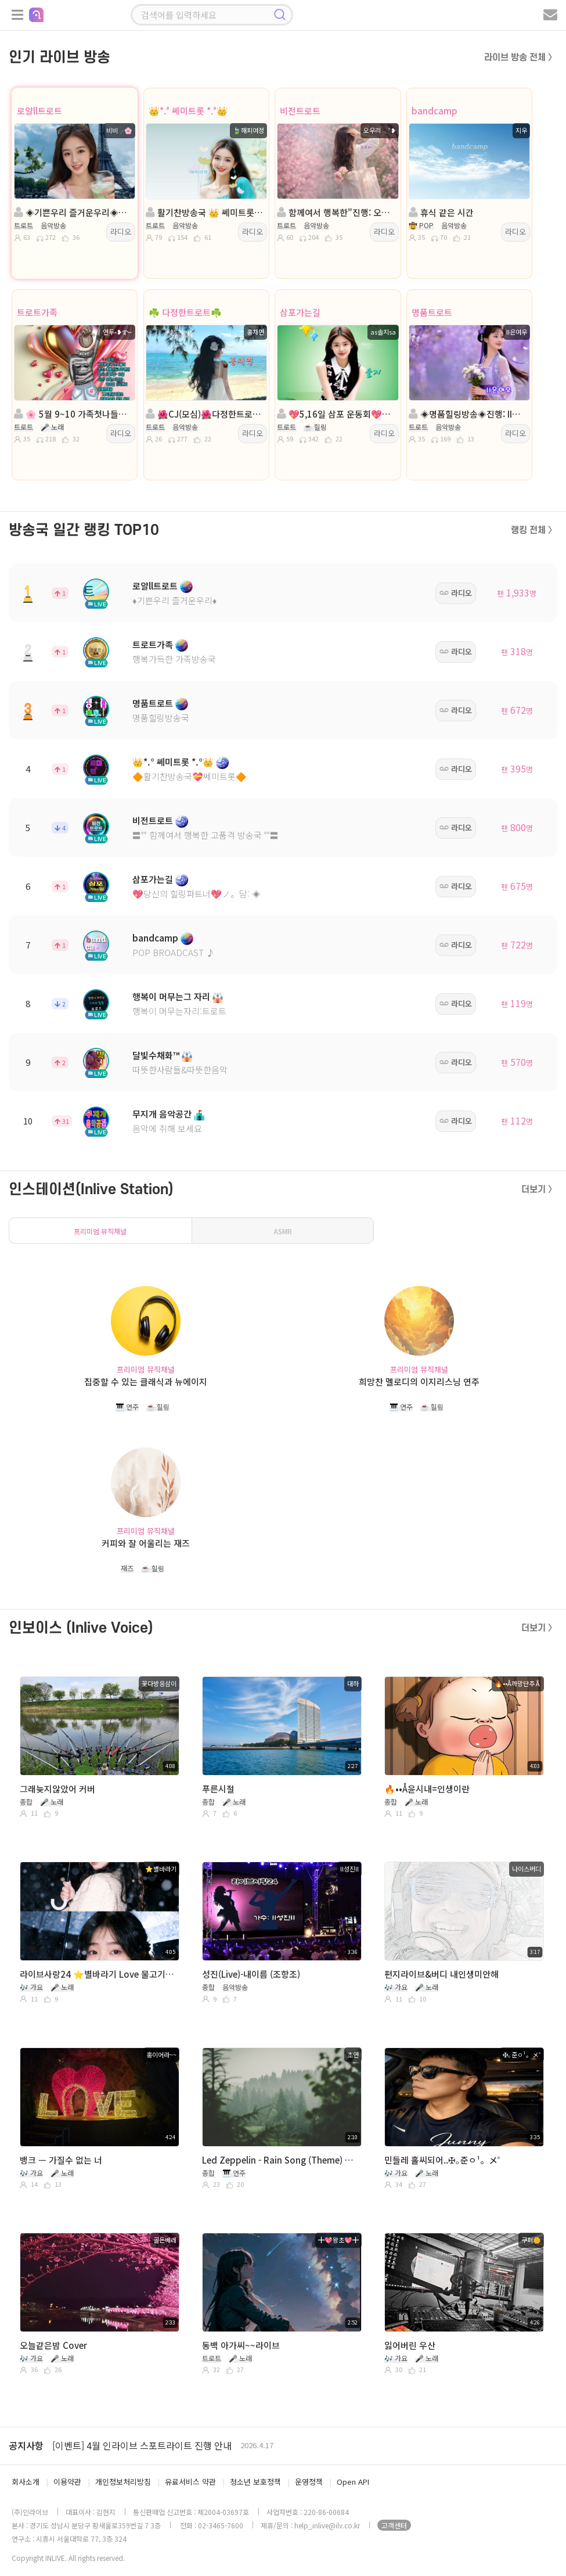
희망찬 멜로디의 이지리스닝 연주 (419, 1381)
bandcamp (434, 111)
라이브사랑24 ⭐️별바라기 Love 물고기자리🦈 (98, 1974)
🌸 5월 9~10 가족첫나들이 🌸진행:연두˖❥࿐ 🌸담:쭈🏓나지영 (73, 414)
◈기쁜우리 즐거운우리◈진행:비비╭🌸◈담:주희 (73, 212)
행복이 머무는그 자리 (171, 996)
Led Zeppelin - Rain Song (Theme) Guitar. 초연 (280, 2160)
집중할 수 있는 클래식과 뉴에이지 (145, 1381)
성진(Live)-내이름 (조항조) (251, 1974)
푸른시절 (218, 1789)
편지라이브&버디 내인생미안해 (441, 1974)
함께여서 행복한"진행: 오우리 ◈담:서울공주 (336, 212)
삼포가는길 (300, 312)
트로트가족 (37, 312)
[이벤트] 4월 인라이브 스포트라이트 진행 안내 (142, 2445)
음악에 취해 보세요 (167, 1128)
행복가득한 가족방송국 (174, 659)
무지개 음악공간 (162, 1114)
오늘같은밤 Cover (53, 2345)
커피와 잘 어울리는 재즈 (146, 1543)
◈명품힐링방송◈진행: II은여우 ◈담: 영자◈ (468, 414)
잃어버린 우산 (409, 2345)
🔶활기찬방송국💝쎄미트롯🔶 (189, 776)
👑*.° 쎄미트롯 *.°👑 (188, 111)
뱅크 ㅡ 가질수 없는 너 (61, 2160)
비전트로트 (300, 111)
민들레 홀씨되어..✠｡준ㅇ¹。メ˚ (442, 2160)
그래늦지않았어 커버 (57, 1789)
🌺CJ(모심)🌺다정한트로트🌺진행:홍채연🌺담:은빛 (205, 414)
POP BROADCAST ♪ (173, 952)
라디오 (120, 231)
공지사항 (26, 2445)
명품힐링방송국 (160, 718)
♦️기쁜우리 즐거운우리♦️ (174, 600)
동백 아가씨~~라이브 (241, 2345)
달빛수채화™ (155, 1055)
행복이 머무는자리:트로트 (179, 1011)
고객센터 (394, 2525)
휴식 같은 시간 (441, 212)
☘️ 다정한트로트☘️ (185, 312)
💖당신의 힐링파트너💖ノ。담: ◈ (196, 894)
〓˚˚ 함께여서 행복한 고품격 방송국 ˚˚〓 (205, 835)
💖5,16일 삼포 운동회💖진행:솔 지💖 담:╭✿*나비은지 (336, 414)
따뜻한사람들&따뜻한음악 (180, 1070)
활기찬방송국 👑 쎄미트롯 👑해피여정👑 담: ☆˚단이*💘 (205, 212)
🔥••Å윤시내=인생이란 (427, 1789)
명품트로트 (432, 312)
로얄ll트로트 (39, 111)
